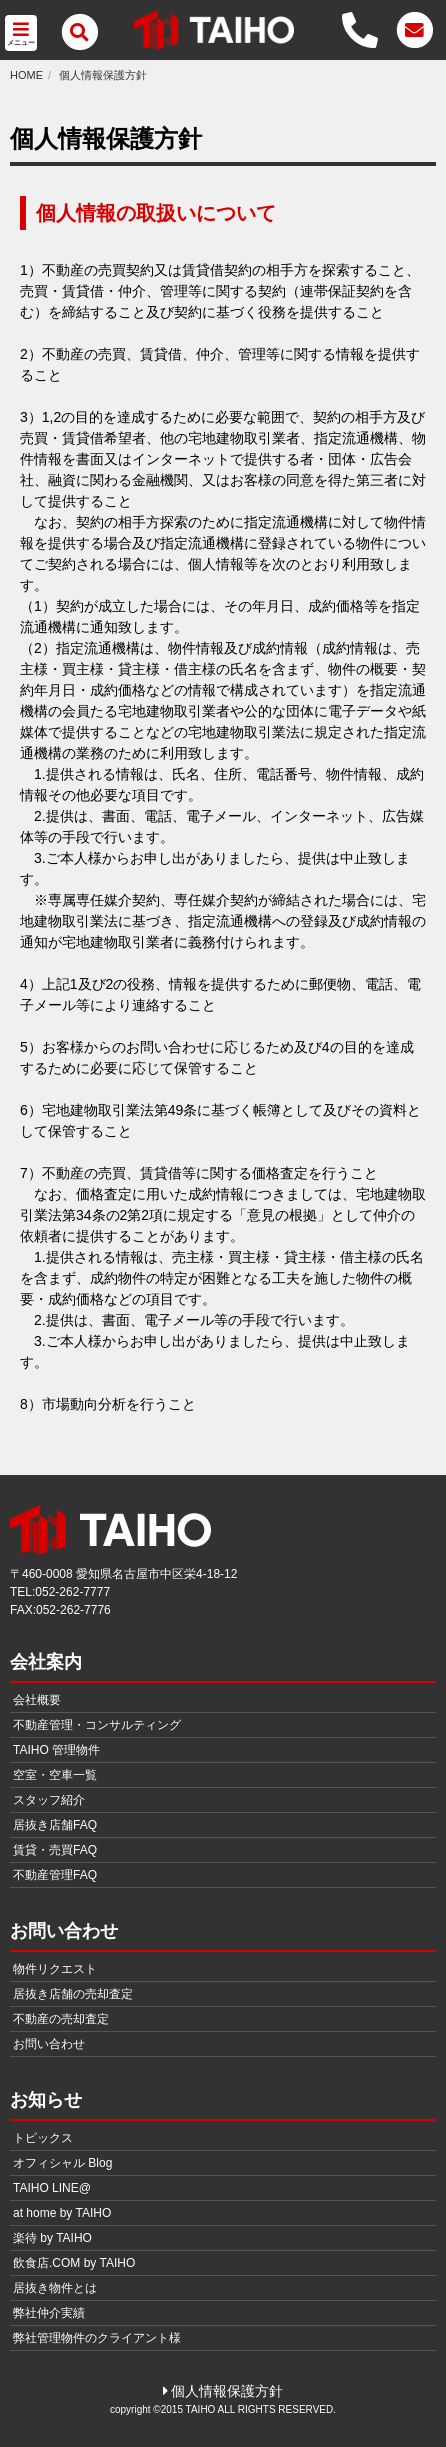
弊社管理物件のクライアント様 (97, 2338)
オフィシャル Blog (62, 2163)
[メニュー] (79, 32)
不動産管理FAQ (55, 1875)
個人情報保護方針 (103, 75)
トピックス (43, 2138)
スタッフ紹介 (49, 1800)
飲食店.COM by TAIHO (74, 2263)
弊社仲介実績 (49, 2313)
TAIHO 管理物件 (56, 1750)
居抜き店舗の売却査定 (73, 1994)
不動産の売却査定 (61, 2019)
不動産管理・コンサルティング (97, 1725)
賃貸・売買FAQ (55, 1850)
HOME (26, 75)
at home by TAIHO (62, 2213)
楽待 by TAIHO (52, 2238)
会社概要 (37, 1700)
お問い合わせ (49, 2044)
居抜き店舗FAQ (55, 1825)
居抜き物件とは (55, 2288)
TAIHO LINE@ (52, 2188)
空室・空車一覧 (55, 1775)
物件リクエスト (55, 1969)
